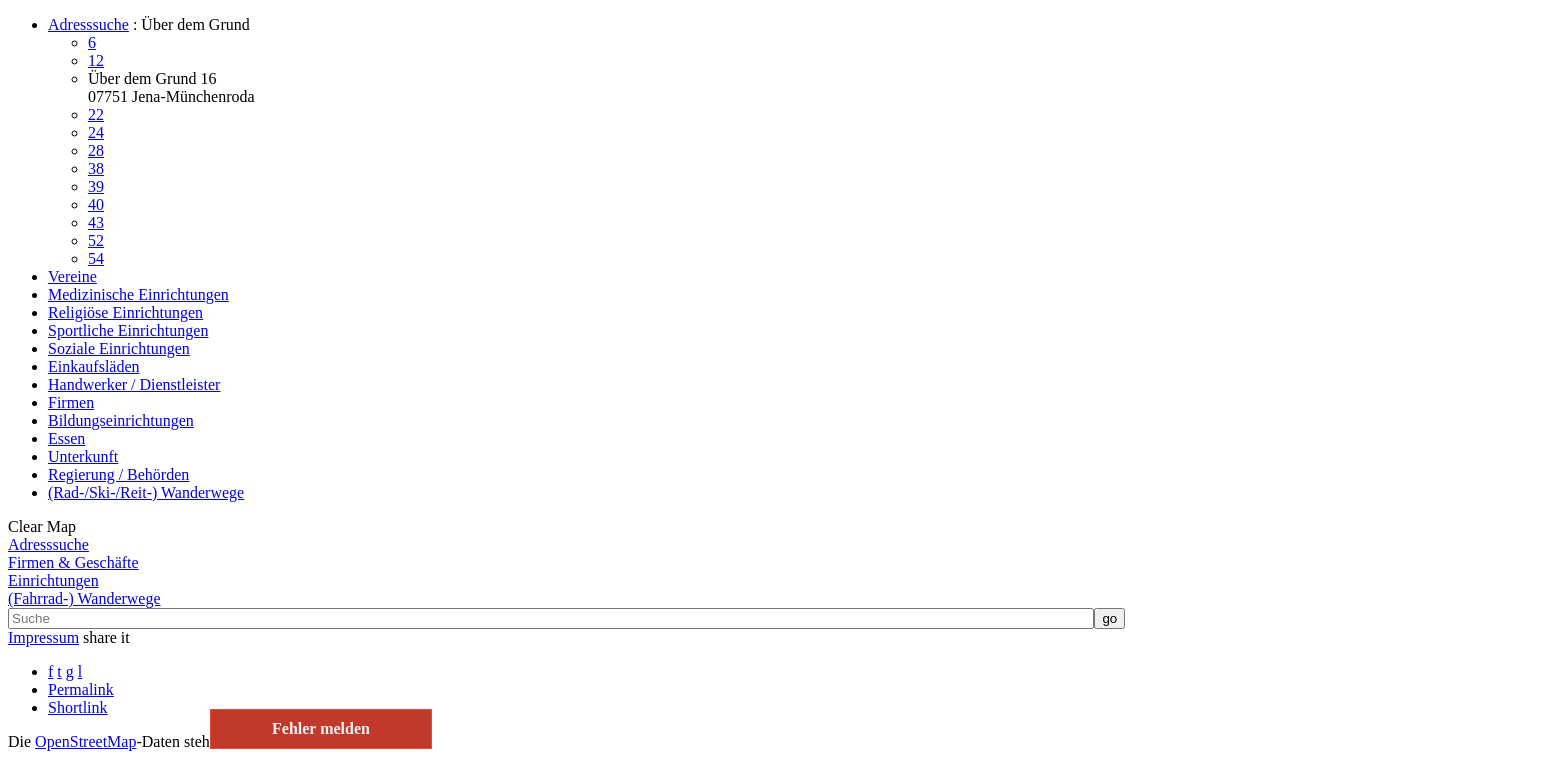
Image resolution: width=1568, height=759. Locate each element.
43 (96, 222)
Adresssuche (88, 24)
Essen (66, 438)
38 (96, 168)
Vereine (72, 276)
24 (96, 132)
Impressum (43, 637)
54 (96, 258)
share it (106, 637)
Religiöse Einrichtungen (125, 312)
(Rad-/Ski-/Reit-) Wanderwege (146, 492)
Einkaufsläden (94, 366)
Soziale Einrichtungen (119, 348)
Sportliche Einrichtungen (128, 330)
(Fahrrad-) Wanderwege (84, 598)
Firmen (71, 402)
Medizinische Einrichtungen (138, 294)
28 (96, 150)
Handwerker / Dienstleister (134, 384)
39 (96, 186)
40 (96, 204)
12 (96, 60)
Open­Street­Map (85, 741)
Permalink (81, 689)
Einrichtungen (53, 580)
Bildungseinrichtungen (121, 420)
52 (96, 240)
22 (96, 114)
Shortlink (78, 707)
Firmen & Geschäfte (73, 562)
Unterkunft (83, 456)
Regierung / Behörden (118, 474)
